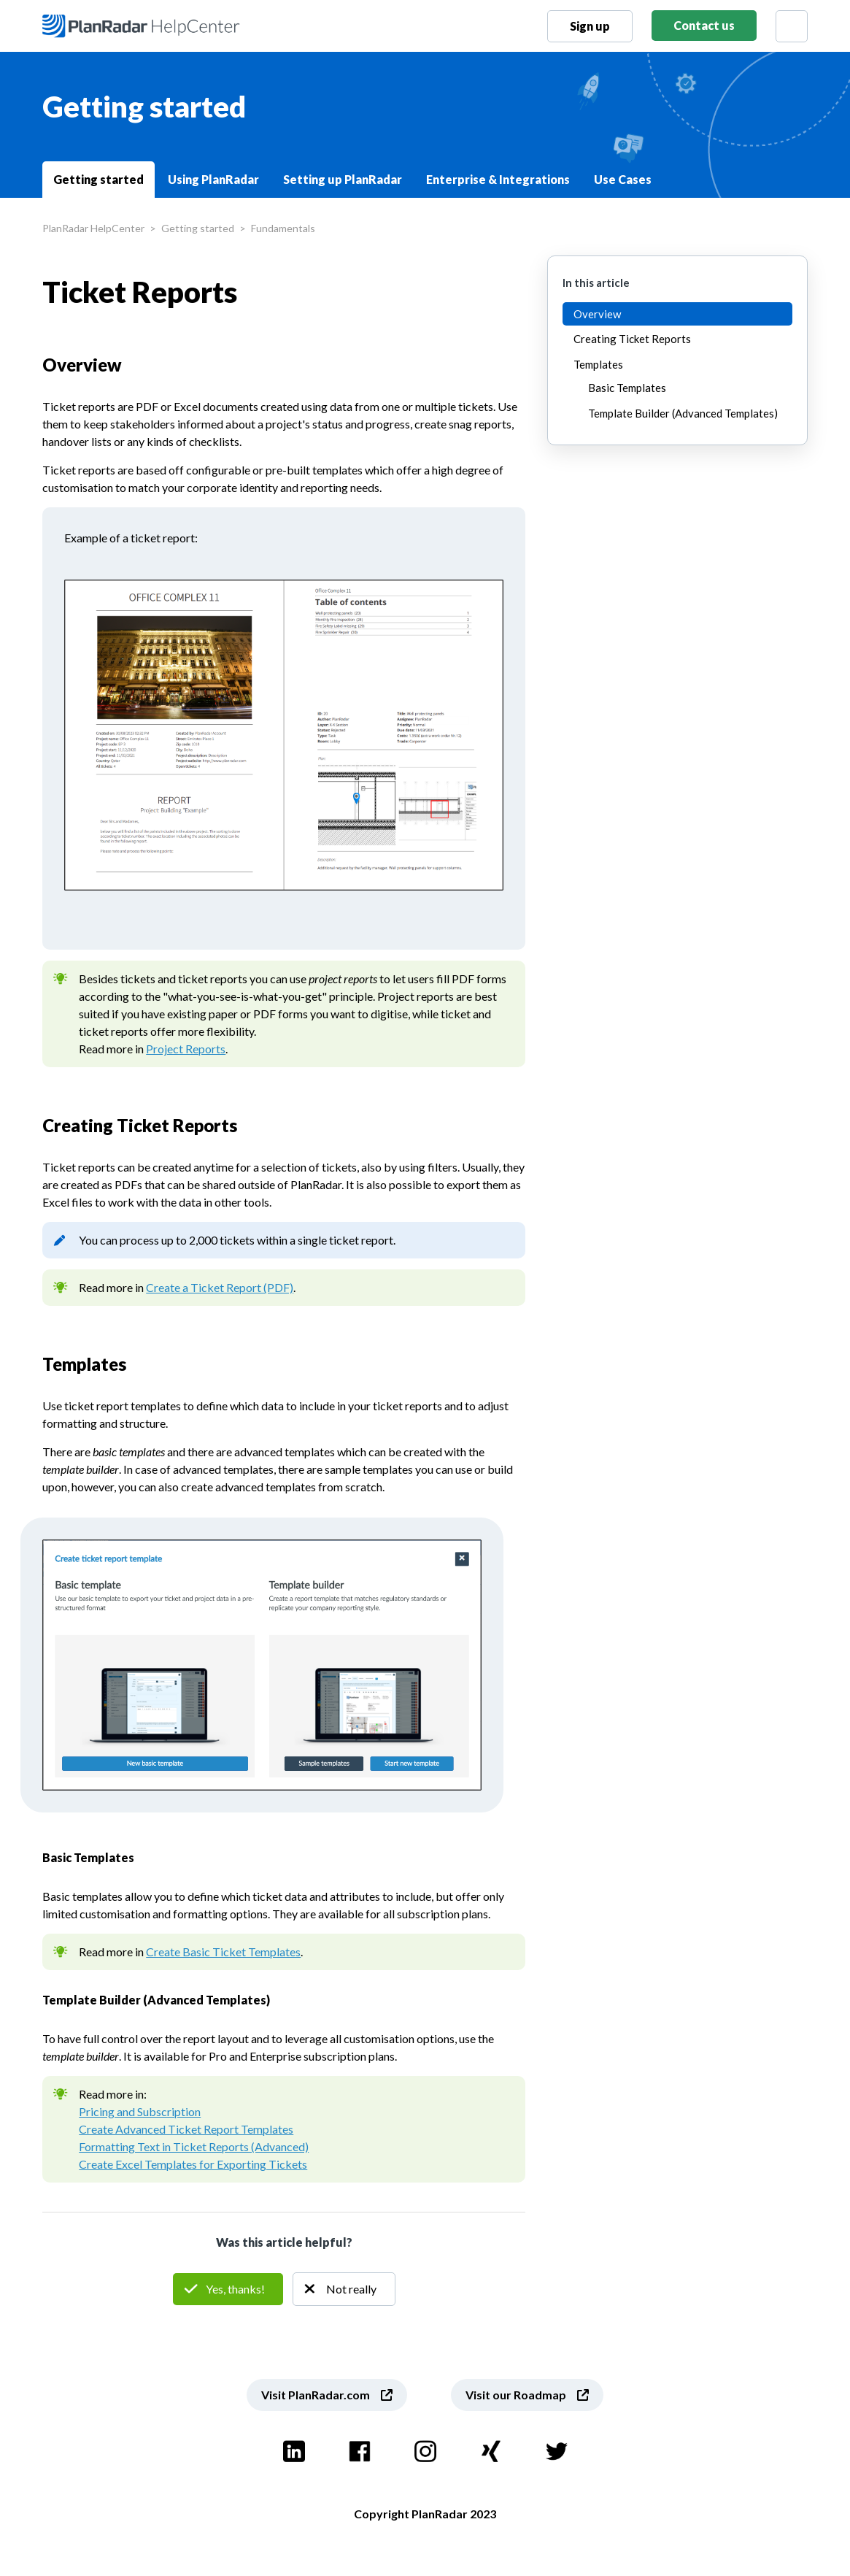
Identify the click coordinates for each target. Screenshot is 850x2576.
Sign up (590, 26)
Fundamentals (283, 228)
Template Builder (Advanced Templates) (683, 413)
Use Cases (623, 179)
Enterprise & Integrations (498, 179)
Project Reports (185, 1049)
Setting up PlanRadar (342, 179)
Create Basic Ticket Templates (223, 1951)
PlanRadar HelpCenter (93, 228)
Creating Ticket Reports (632, 338)
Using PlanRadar (213, 179)
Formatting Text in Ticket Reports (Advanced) (194, 2146)
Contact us (704, 25)
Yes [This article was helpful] (228, 2289)
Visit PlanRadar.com (315, 2395)
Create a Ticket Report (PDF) (219, 1287)
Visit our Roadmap (515, 2395)
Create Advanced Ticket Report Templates (186, 2129)
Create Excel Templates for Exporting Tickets (193, 2164)
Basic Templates (627, 387)
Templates (598, 364)
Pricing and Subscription (140, 2111)
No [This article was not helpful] (344, 2289)
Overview (597, 313)
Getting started (98, 179)
